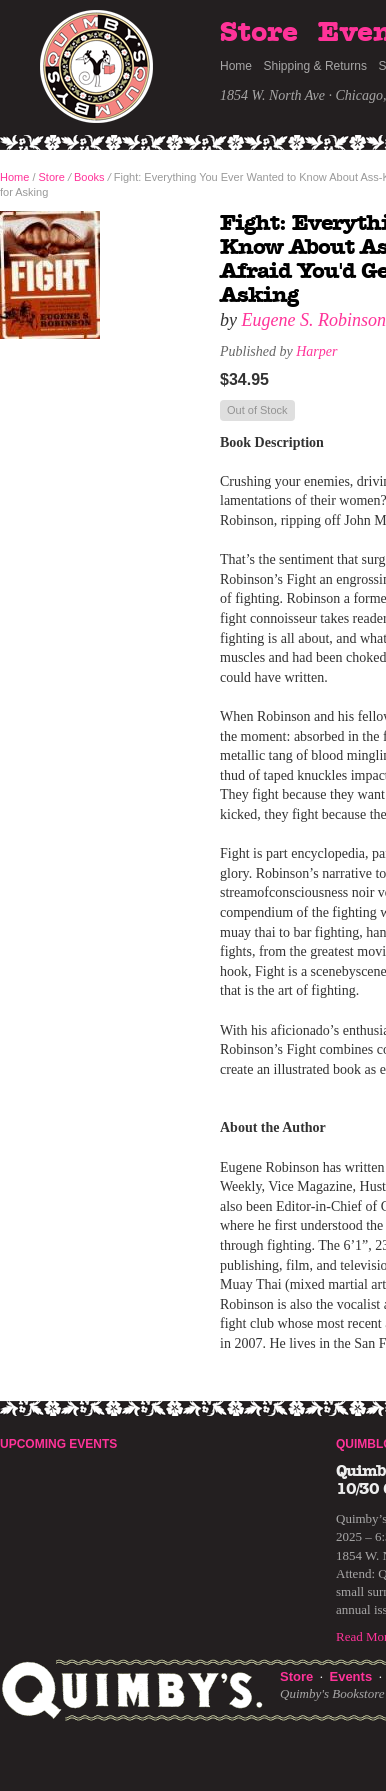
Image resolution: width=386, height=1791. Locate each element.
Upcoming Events (58, 1444)
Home (236, 66)
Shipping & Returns (315, 66)
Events (350, 1676)
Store (259, 33)
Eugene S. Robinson (314, 320)
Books (89, 177)
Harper (316, 351)
